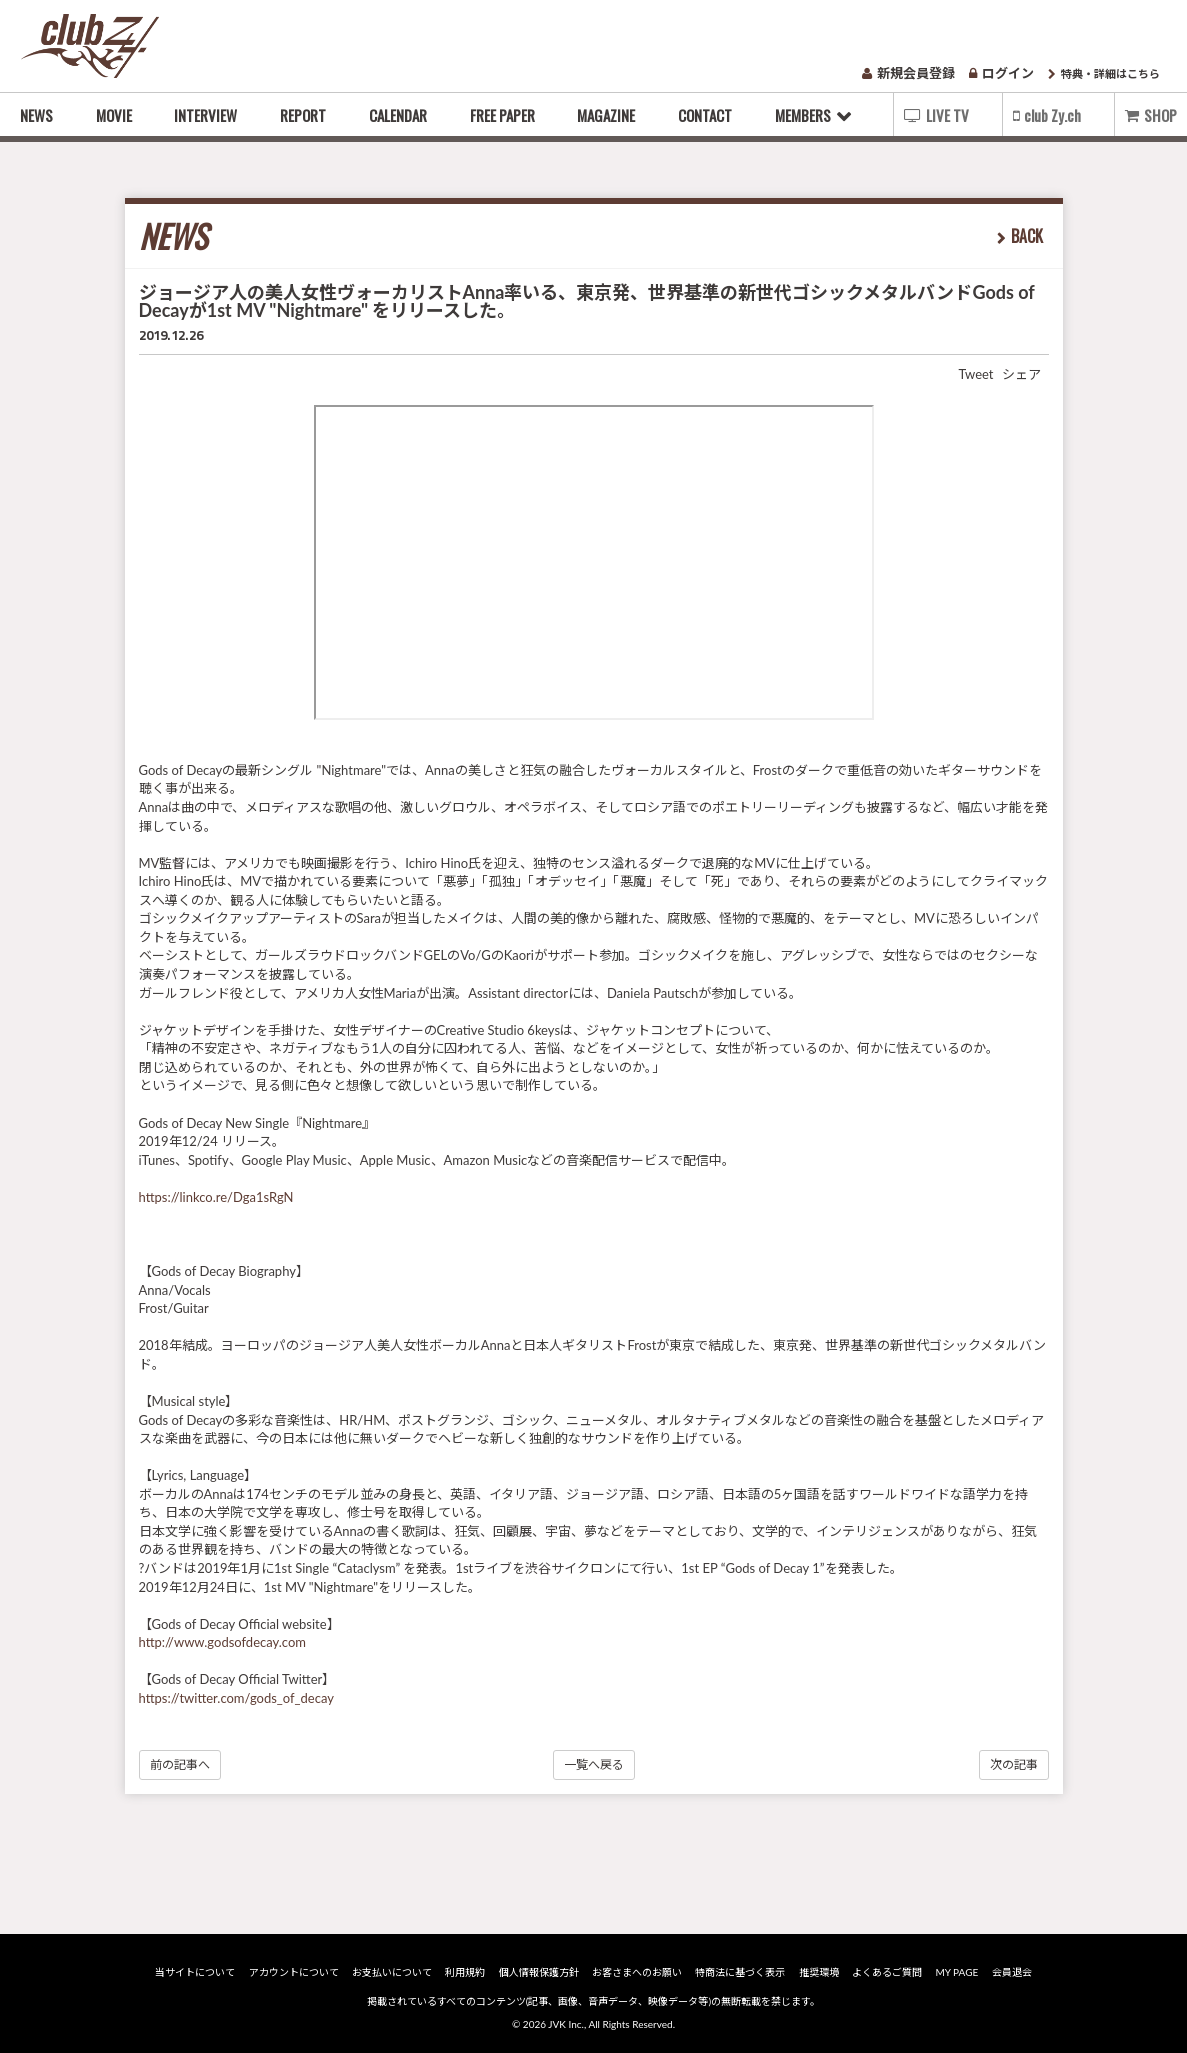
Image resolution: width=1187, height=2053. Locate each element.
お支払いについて (392, 1972)
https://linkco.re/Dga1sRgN (216, 1197)
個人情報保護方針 (539, 1972)
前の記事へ (180, 1764)
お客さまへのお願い (637, 1972)
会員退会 (1012, 1972)
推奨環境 (819, 1972)
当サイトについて (195, 1972)
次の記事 (1014, 1764)
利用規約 (465, 1972)
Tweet (975, 374)
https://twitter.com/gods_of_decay (236, 1698)
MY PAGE (956, 1972)
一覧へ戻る (594, 1764)
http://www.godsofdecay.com (222, 1642)
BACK (1027, 236)
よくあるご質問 (887, 1972)
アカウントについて (294, 1972)
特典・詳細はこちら (1104, 73)
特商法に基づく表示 (740, 1972)
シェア (1021, 374)
